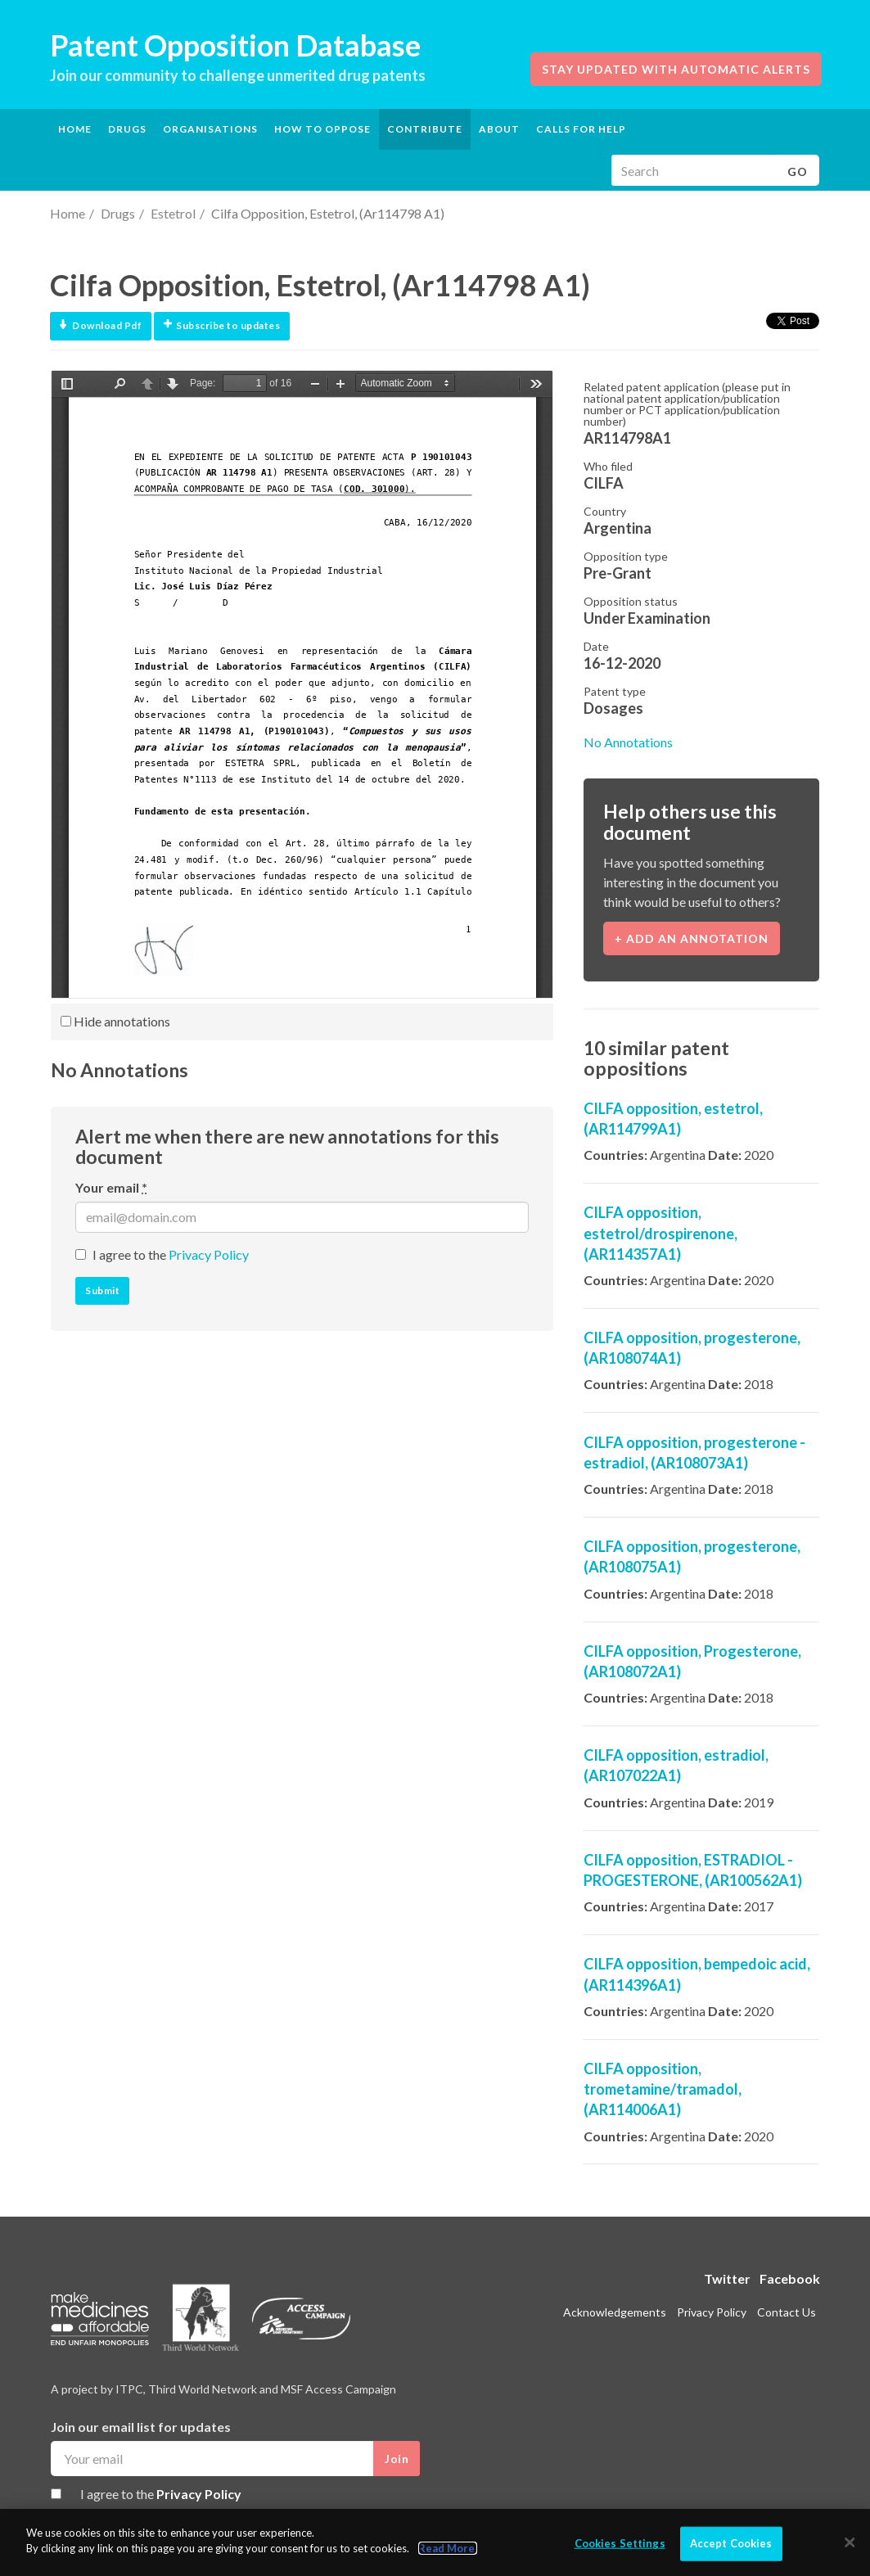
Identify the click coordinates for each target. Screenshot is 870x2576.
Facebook (790, 2278)
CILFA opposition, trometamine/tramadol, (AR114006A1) (663, 2088)
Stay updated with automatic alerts (676, 69)
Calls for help (581, 129)
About (499, 129)
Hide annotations (115, 1021)
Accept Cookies (731, 2543)
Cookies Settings (620, 2543)
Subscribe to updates (222, 325)
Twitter (727, 2278)
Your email (111, 1187)
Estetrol (173, 213)
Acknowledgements (614, 2312)
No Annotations (628, 742)
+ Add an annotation (692, 938)
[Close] (849, 2542)
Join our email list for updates (141, 2426)
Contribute (424, 129)
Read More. (447, 2548)
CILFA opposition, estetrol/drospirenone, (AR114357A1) (660, 1232)
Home (75, 129)
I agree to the (170, 1254)
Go (797, 171)
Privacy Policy (209, 1254)
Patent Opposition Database (235, 45)
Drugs (118, 213)
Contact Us (786, 2312)
